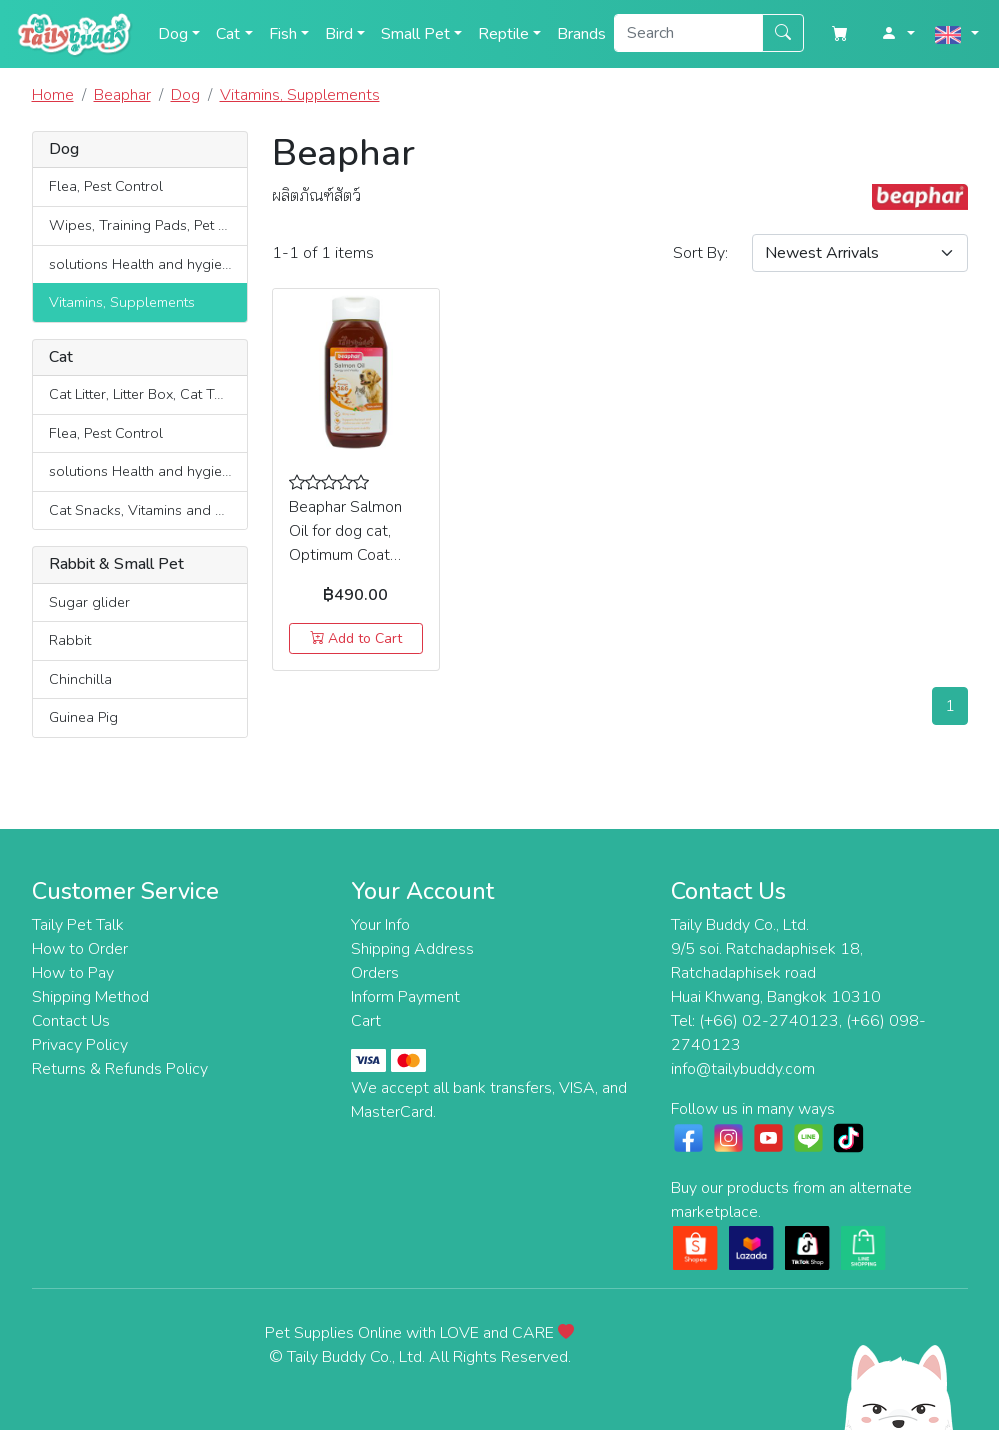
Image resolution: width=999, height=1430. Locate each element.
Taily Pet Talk (78, 925)
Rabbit (70, 640)
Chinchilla (80, 679)
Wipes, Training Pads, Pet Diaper (148, 225)
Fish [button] (283, 34)
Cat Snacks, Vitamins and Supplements (148, 510)
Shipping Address (412, 949)
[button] (898, 34)
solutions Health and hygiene (143, 264)
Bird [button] (339, 34)
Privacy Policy (80, 1045)
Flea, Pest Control (106, 186)
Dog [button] (173, 34)
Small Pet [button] (415, 34)
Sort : (700, 253)
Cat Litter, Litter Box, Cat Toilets (148, 394)
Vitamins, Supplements (122, 302)
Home (53, 95)
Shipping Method (90, 997)
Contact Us (71, 1021)
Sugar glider (89, 602)
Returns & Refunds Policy (120, 1069)
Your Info (380, 925)
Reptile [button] (503, 34)
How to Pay (73, 973)
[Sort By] (860, 253)
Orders (375, 973)
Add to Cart (356, 638)
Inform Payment (405, 997)
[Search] (688, 33)
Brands (581, 34)
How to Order (80, 949)
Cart (366, 1021)
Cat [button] (228, 34)
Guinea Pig (83, 717)
